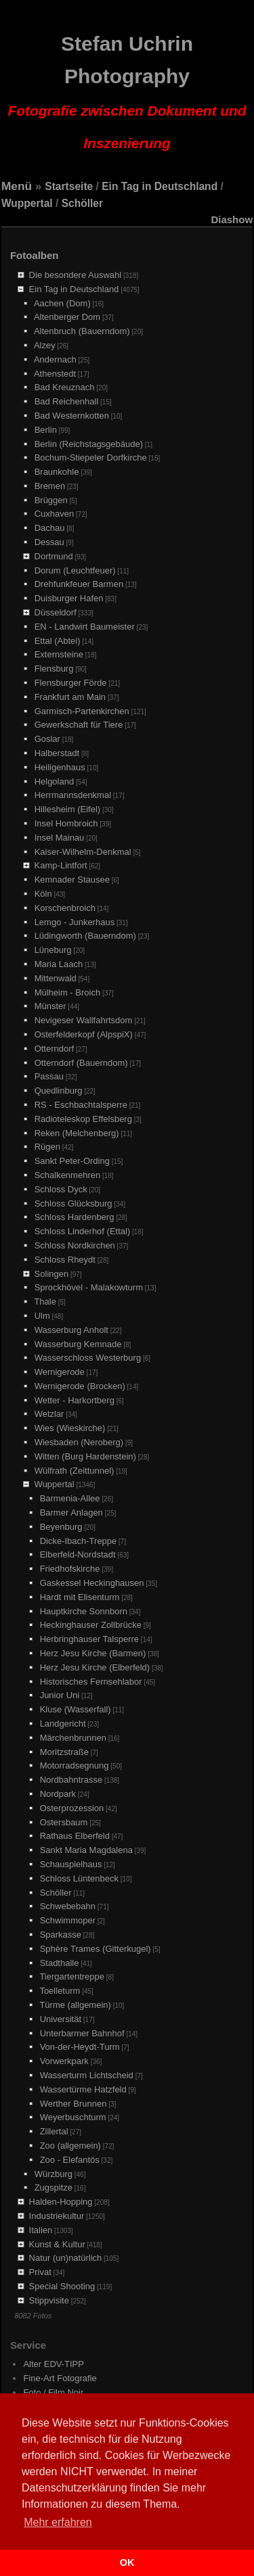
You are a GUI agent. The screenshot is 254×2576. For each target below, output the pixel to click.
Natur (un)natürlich (65, 2258)
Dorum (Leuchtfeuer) (75, 570)
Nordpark (58, 1794)
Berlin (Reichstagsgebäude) (89, 444)
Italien (41, 2230)
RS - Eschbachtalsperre (81, 1105)
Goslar (47, 739)
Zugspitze (53, 2187)
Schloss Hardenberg (74, 1217)
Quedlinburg (59, 1090)
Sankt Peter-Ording (72, 1161)
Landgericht (63, 1723)
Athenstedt (55, 374)
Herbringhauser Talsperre (89, 1639)
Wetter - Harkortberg (74, 1400)
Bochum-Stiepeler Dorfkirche (91, 457)
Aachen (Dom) (62, 303)
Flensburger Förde (71, 683)
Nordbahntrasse (71, 1780)
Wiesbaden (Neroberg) (79, 1442)
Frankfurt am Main (70, 697)
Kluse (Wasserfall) (75, 1709)
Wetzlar (49, 1414)
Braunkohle (57, 472)
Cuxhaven (55, 514)
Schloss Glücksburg (73, 1203)
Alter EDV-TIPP (53, 2364)
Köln (43, 894)
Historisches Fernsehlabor (91, 1682)
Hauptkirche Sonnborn (83, 1611)
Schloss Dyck (61, 1189)
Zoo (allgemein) (70, 2145)
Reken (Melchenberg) (77, 1133)
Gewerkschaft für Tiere (79, 725)
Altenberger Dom (67, 317)
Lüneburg (53, 950)
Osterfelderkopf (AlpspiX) (84, 1034)
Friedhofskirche (70, 1569)
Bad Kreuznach (65, 387)
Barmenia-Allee (70, 1498)
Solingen (52, 1274)
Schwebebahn (68, 1906)
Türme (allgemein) (74, 2005)
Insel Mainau (60, 838)
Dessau (49, 542)
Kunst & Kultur (57, 2244)
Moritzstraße (64, 1752)
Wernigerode (60, 1372)
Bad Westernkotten (72, 416)
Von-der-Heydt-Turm (80, 2047)
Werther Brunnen (73, 2104)
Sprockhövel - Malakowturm (89, 1287)
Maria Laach (59, 964)
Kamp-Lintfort (61, 865)
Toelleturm (59, 1991)
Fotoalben (34, 255)
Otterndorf (55, 1049)
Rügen (47, 1147)
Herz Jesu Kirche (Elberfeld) (95, 1667)
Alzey (45, 345)
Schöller (82, 203)
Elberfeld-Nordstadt (78, 1554)
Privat (40, 2272)
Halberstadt (57, 753)
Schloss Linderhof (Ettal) (83, 1231)
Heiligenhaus (60, 767)
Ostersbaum (64, 1822)
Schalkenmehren (68, 1175)
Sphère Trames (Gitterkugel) (95, 1949)
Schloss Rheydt (65, 1260)
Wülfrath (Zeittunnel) (74, 1471)
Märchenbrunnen (73, 1738)
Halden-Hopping (61, 2202)
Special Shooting (62, 2286)
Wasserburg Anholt (71, 1330)
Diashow (232, 219)
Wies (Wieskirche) (70, 1428)
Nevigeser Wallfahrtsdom (84, 1020)
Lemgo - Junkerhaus (75, 922)
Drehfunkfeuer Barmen (79, 584)
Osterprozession (72, 1808)
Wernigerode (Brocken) (80, 1386)
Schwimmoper (68, 1920)
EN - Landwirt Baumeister (85, 627)
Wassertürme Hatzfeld (83, 2089)
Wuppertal (27, 203)
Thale (45, 1301)
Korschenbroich (65, 908)
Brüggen (51, 500)
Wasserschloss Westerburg (88, 1358)
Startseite (69, 186)
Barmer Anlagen (71, 1512)
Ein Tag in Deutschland (159, 186)
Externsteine (59, 654)
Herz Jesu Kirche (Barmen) (93, 1653)
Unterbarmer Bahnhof (82, 2033)
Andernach (55, 359)
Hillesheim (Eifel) (68, 809)
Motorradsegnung (74, 1765)
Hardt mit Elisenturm (80, 1597)
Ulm (42, 1316)
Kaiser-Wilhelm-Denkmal (83, 852)
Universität (60, 2019)
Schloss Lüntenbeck (79, 1878)
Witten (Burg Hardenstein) (85, 1456)
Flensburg (54, 668)
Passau (49, 1076)
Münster (50, 1006)
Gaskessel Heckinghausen (92, 1583)
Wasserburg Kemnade (78, 1344)
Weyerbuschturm (73, 2117)
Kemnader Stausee (72, 879)
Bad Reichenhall (67, 401)
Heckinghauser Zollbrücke (91, 1625)
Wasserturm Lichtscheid (86, 2075)
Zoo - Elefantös (70, 2160)
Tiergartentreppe (71, 1976)
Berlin (46, 430)
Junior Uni (60, 1695)
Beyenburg (61, 1527)
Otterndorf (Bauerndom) (81, 1063)
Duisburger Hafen (69, 598)
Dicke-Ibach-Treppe (78, 1541)
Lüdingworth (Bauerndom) (85, 936)
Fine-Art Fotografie (59, 2378)
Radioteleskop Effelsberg (83, 1119)
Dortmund (54, 556)
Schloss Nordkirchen (75, 1245)
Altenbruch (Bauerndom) (82, 331)
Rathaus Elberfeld (75, 1836)
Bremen (50, 486)
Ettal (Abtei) (58, 641)
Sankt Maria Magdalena (86, 1850)
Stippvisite (49, 2300)
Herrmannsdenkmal (73, 795)
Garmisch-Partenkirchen (82, 711)
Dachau (50, 528)
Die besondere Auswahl (75, 275)
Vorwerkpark (64, 2061)
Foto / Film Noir (53, 2392)
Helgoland (55, 781)
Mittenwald (56, 978)
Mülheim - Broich (68, 992)
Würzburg (53, 2174)
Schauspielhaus (71, 1864)
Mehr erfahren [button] (58, 2522)
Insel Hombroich (66, 823)
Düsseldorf (56, 612)
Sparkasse (60, 1934)
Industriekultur (57, 2216)
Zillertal (54, 2131)
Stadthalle (59, 1963)
